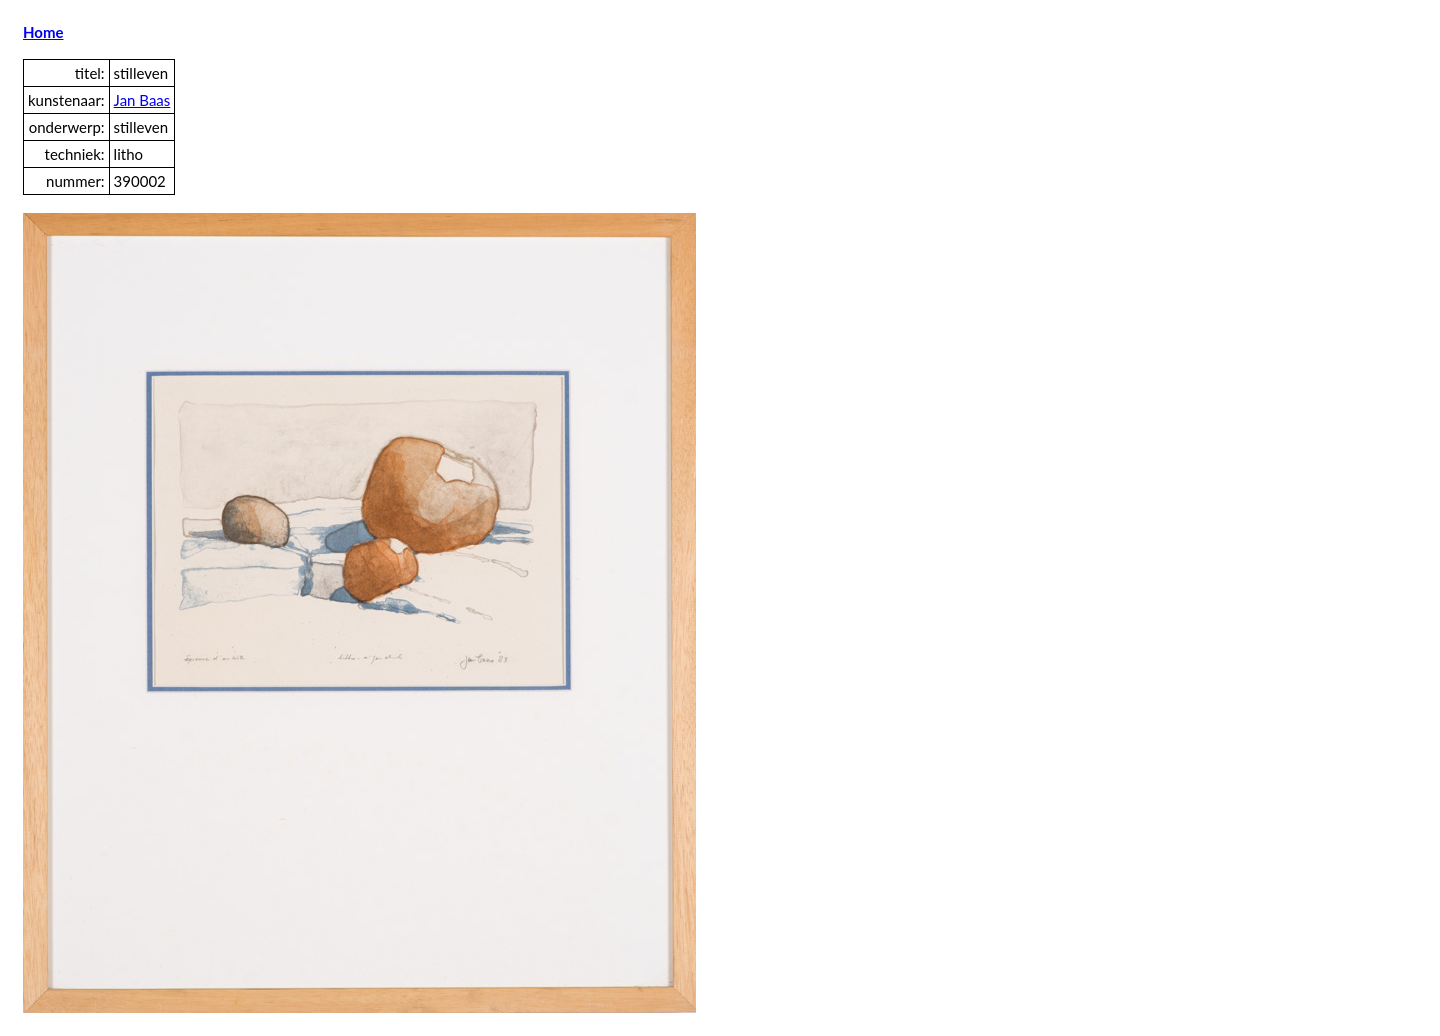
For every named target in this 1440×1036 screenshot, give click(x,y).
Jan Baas (142, 100)
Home (43, 32)
